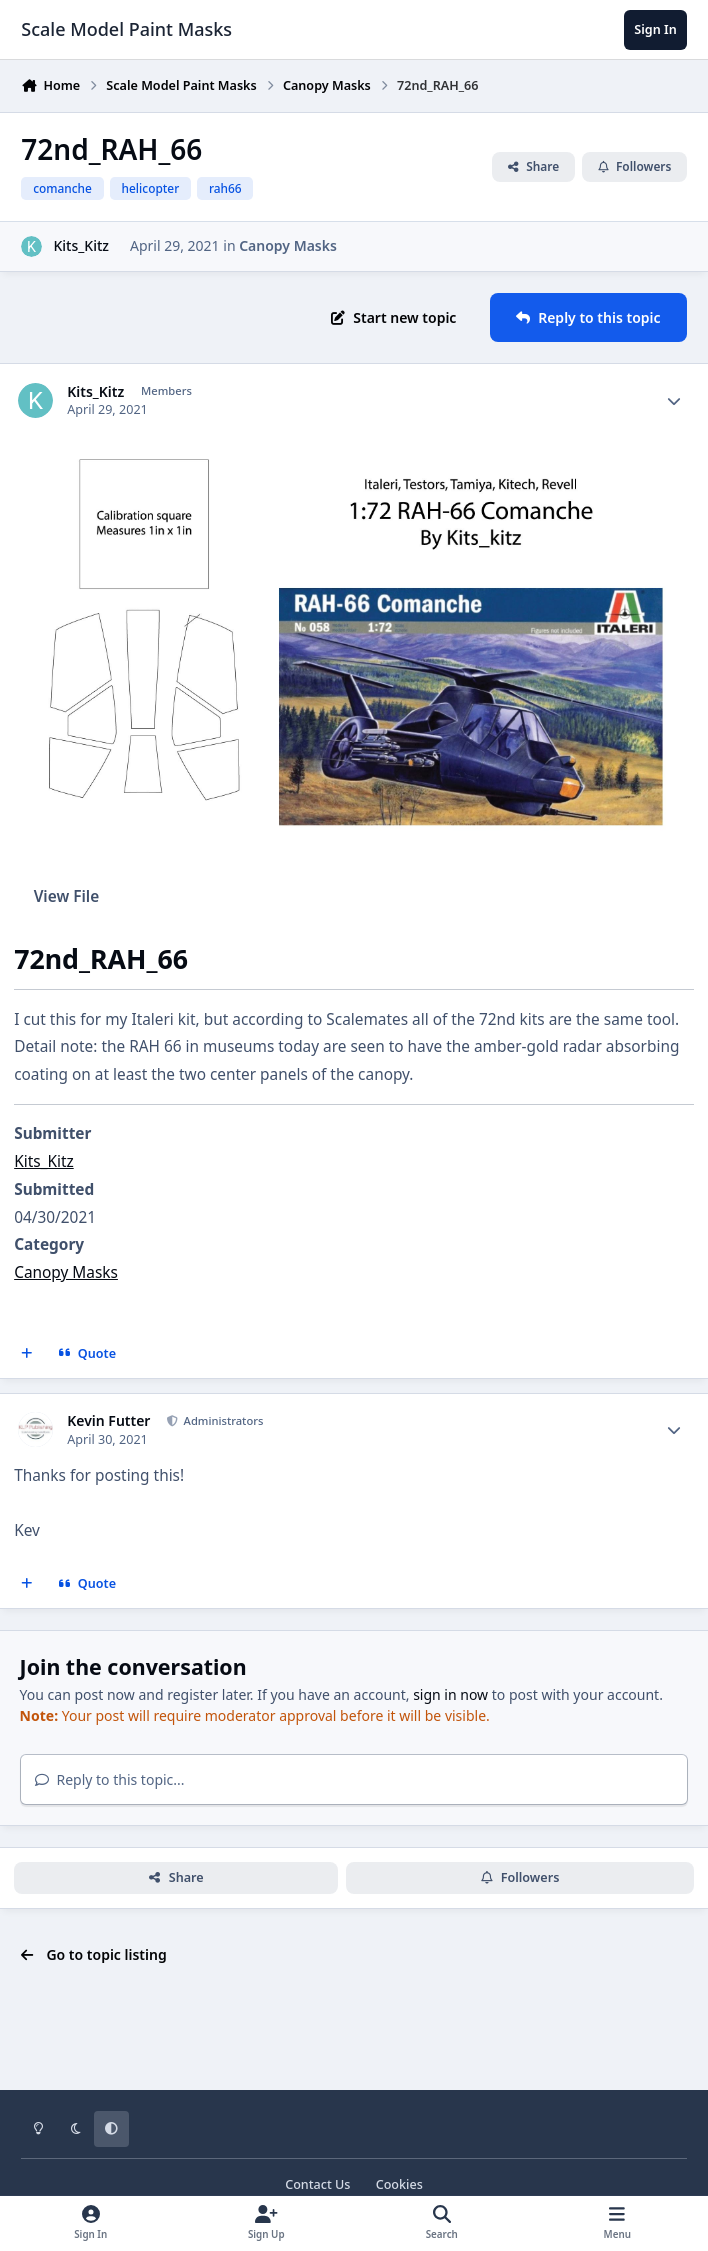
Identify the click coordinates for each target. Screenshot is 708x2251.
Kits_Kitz (81, 245)
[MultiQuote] (27, 1353)
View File (67, 896)
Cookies (399, 2184)
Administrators (222, 1420)
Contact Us (317, 2184)
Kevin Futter (108, 1421)
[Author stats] (674, 401)
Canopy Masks (288, 245)
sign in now (450, 1694)
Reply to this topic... (110, 1779)
